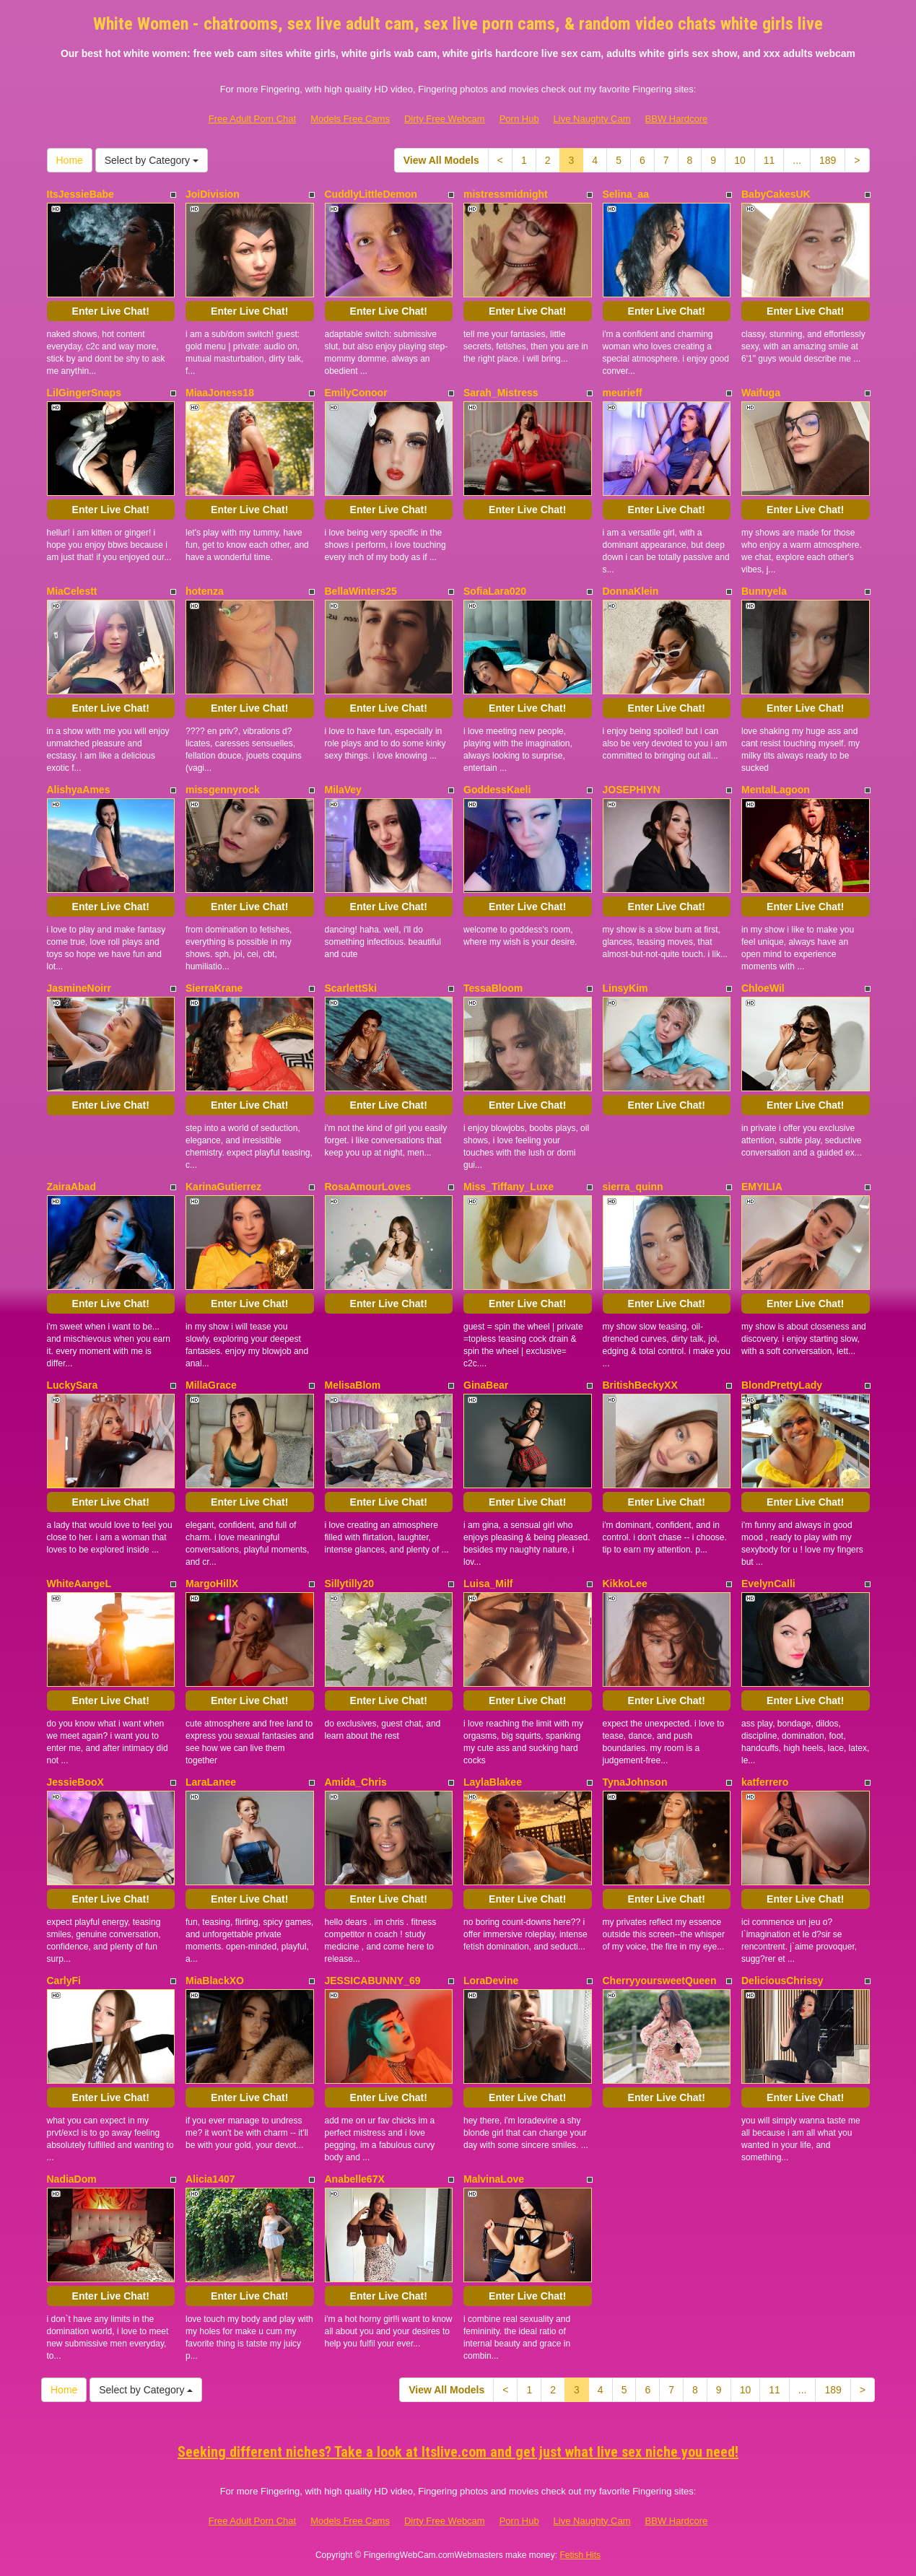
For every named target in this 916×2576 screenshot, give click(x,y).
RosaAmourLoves (368, 1186)
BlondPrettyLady (781, 1385)
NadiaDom (72, 2179)
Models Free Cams (350, 118)
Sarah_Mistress (500, 392)
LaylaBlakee (492, 1782)
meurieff (622, 392)
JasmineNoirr (79, 988)
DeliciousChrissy (782, 1980)
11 (769, 160)
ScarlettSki (351, 988)
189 (827, 160)
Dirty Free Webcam (444, 118)
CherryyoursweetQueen (660, 1980)
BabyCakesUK (776, 194)
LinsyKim (625, 988)
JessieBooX (75, 1782)
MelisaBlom (353, 1385)
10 (740, 160)
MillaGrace (211, 1385)
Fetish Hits (580, 2555)
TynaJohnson (635, 1782)
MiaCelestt (72, 591)
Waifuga (760, 392)
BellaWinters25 (361, 591)
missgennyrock (223, 789)
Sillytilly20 (349, 1583)
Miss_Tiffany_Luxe (508, 1186)
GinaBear (485, 1385)
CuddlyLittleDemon (371, 194)
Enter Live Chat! (110, 311)
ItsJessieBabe (80, 194)
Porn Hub (519, 118)
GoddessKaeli (497, 789)
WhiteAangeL (79, 1583)
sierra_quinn (633, 1186)
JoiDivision (213, 194)
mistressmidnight (505, 194)
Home (69, 160)
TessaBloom (493, 988)
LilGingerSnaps (84, 392)
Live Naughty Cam (592, 118)
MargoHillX (212, 1583)
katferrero (764, 1782)
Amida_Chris (356, 1782)
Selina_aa (626, 194)
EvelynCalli (768, 1583)
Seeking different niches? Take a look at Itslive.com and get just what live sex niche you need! (458, 2452)
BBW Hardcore (676, 118)
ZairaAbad (71, 1186)
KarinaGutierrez (223, 1186)
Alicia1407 (210, 2179)
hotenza (205, 591)
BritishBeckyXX (640, 1385)
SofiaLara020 (494, 591)
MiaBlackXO (215, 1980)
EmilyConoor (356, 392)
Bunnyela (764, 591)
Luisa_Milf (487, 1583)
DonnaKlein (631, 591)
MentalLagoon (775, 789)
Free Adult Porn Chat (252, 118)
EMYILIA (761, 1186)
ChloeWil (763, 988)
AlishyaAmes (78, 789)
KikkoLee (625, 1583)
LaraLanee (211, 1782)
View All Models (441, 160)
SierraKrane (214, 988)
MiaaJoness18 (220, 392)
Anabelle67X (355, 2179)
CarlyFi (64, 1980)
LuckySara (72, 1385)
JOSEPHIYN (631, 789)
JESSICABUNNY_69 (373, 1980)
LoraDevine (490, 1980)
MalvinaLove (493, 2179)
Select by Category (152, 160)
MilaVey (343, 789)
